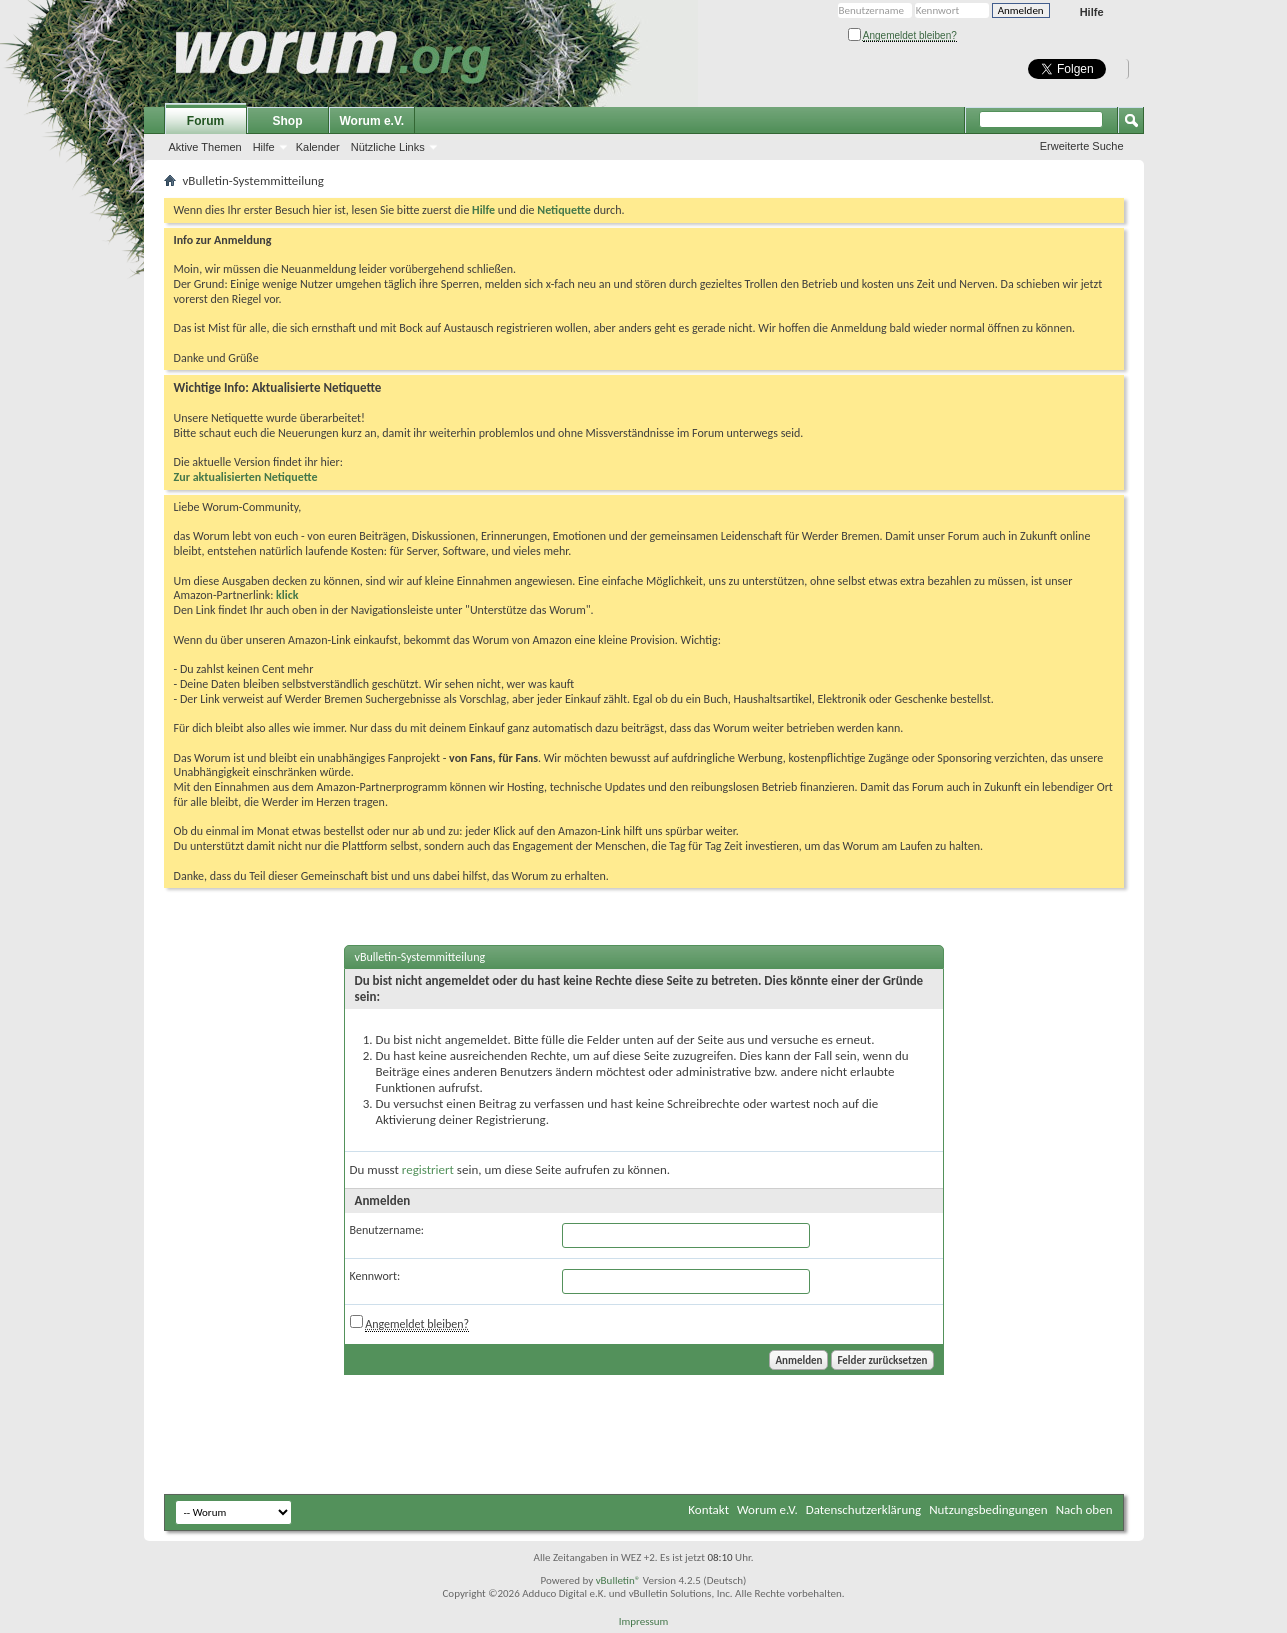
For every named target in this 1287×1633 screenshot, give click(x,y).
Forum (205, 121)
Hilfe (1092, 12)
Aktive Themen (205, 147)
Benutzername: (387, 1230)
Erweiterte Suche (1082, 146)
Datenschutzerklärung (864, 1509)
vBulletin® (618, 1580)
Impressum (644, 1621)
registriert (428, 1169)
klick (287, 595)
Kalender (318, 147)
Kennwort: (375, 1276)
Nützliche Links (388, 147)
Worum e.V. (372, 121)
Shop (288, 121)
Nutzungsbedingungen (988, 1509)
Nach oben (1084, 1509)
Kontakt (708, 1509)
